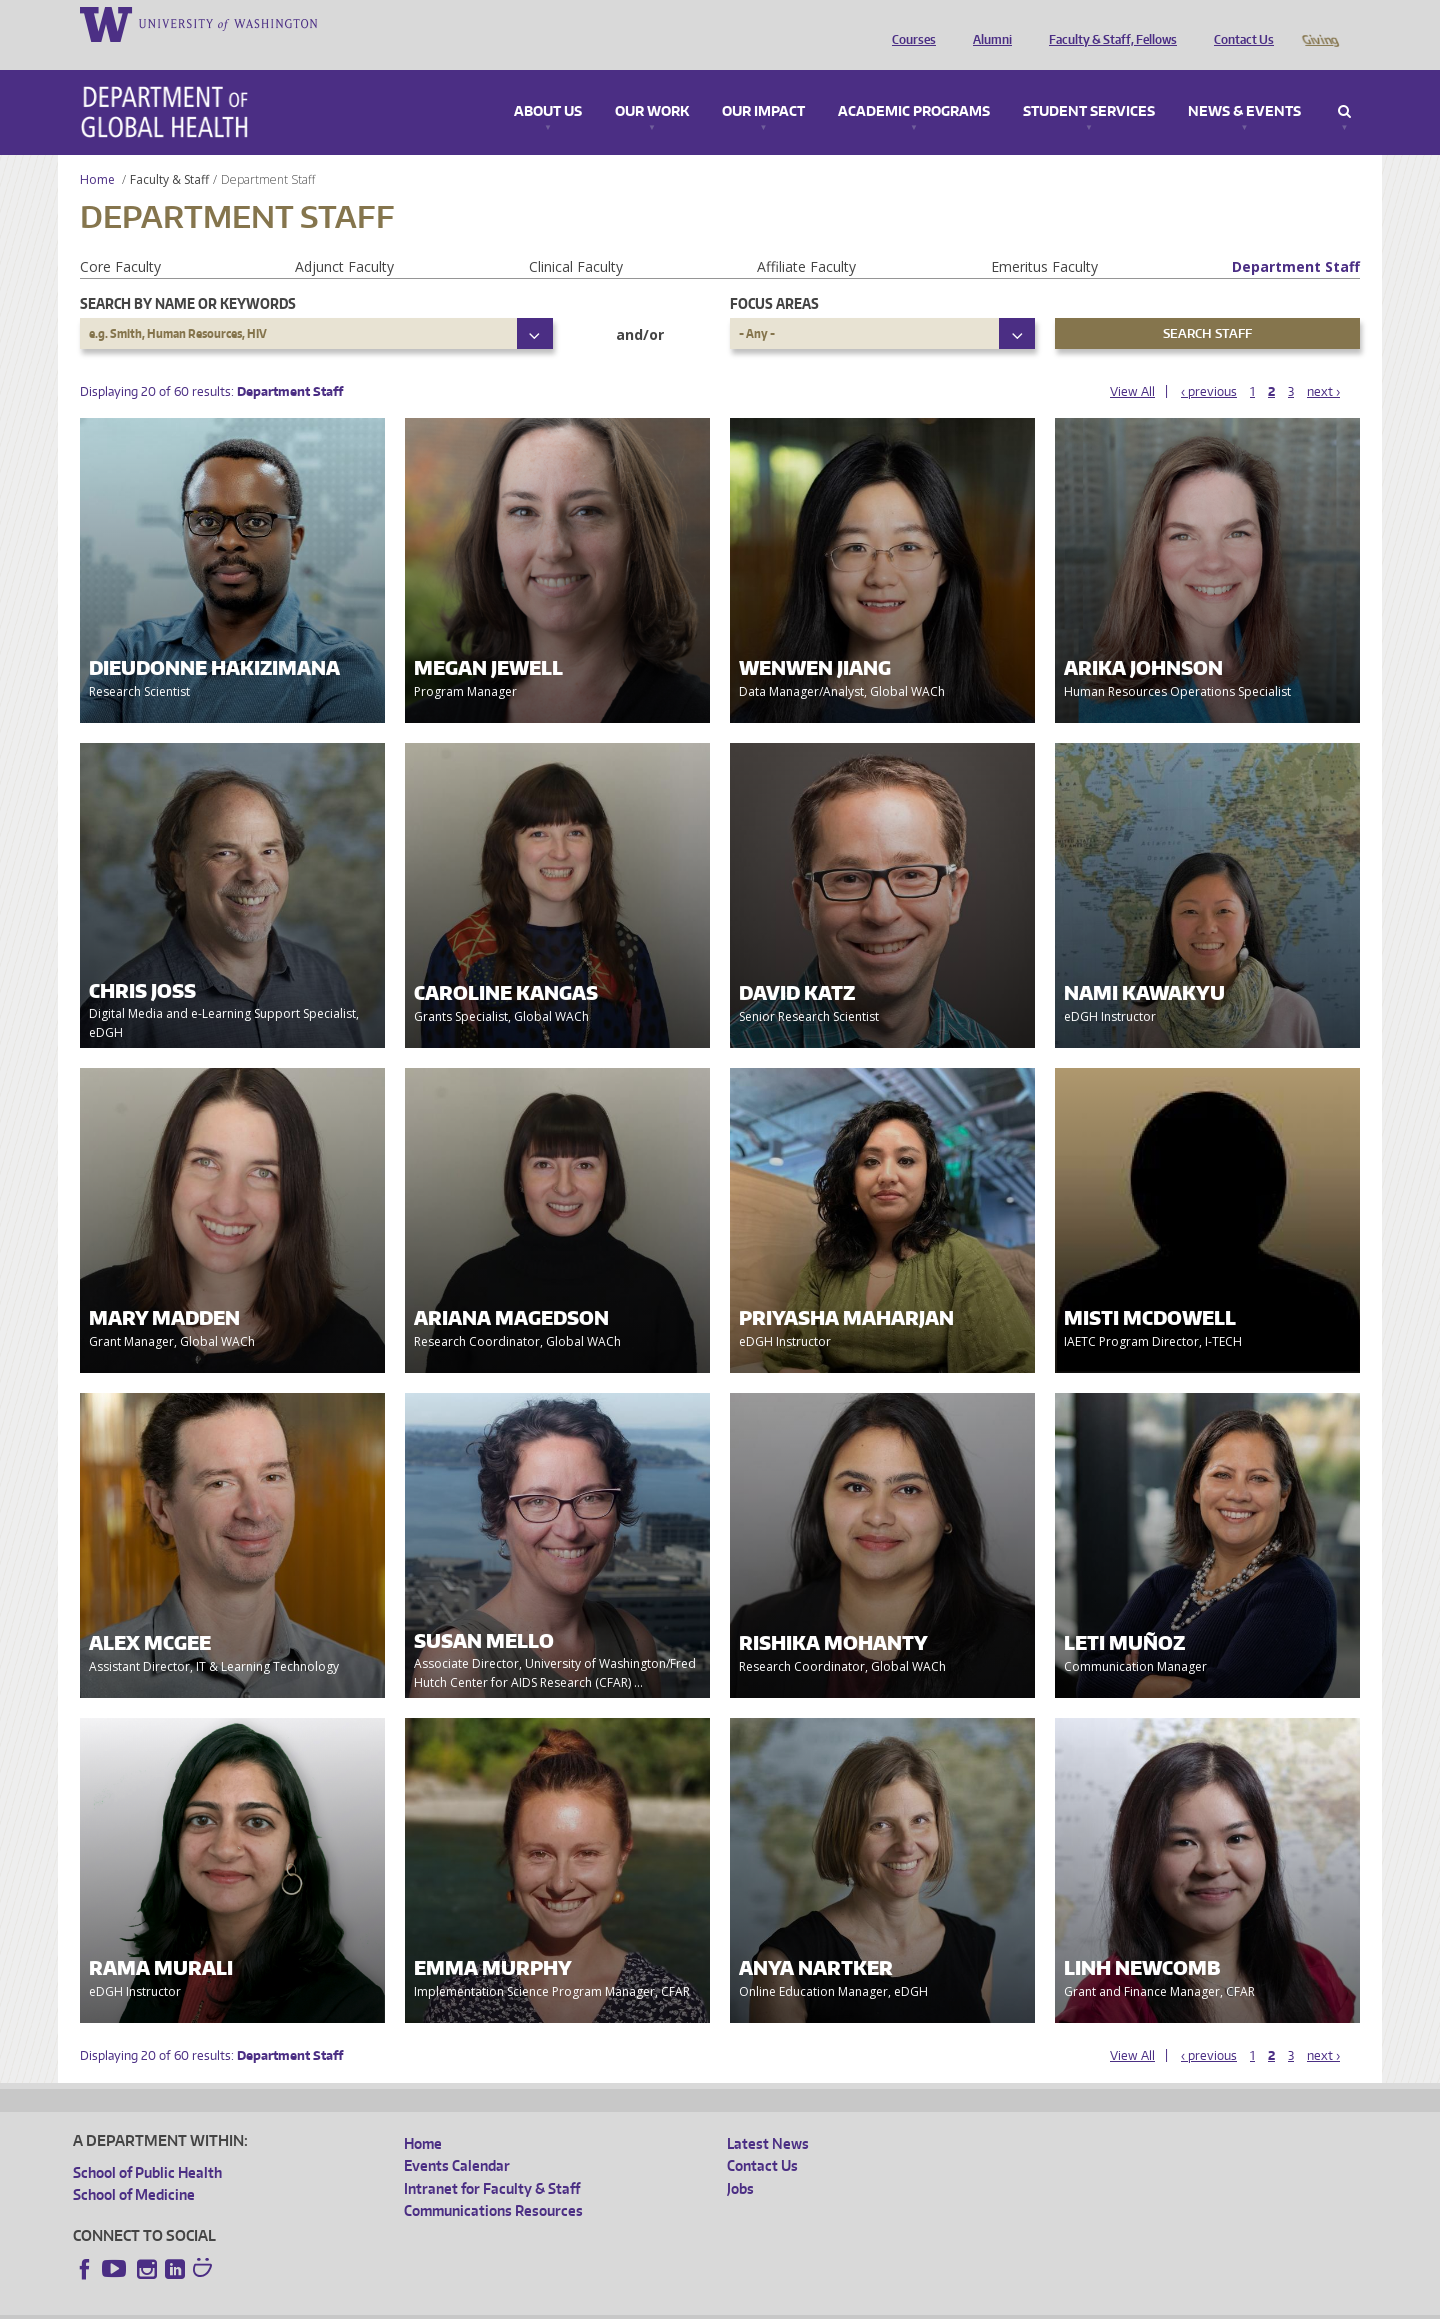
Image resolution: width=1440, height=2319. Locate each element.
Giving (1319, 23)
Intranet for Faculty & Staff (492, 2160)
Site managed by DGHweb (538, 2303)
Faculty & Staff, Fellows (1108, 23)
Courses (909, 23)
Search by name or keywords (188, 275)
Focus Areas (774, 275)
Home (97, 151)
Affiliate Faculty (806, 238)
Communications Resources (493, 2182)
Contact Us (1239, 23)
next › (1323, 363)
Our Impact (763, 84)
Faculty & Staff (169, 151)
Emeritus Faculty (1044, 238)
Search (1344, 84)
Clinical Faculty (576, 238)
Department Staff (1296, 238)
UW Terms (419, 2303)
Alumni (987, 23)
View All (1132, 363)
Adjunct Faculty (344, 238)
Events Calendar (457, 2137)
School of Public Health (147, 2144)
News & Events (1244, 84)
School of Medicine (134, 2166)
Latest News (768, 2115)
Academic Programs (914, 84)
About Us (548, 84)
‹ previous (1209, 363)
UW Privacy (338, 2303)
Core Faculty (120, 238)
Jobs (740, 2160)
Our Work (652, 84)
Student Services (1089, 84)
